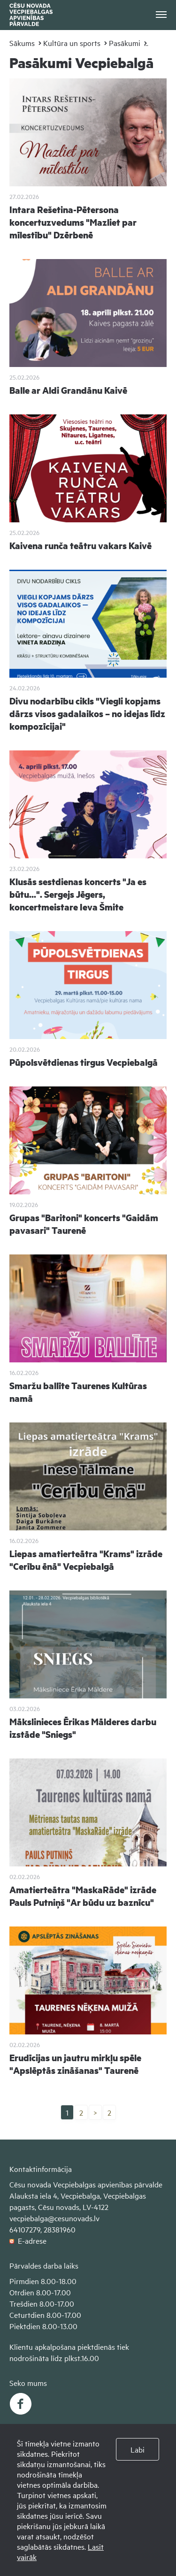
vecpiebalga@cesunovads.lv (54, 2218)
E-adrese (27, 2240)
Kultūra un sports (71, 42)
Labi (137, 2449)
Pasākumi (124, 42)
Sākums (22, 42)
